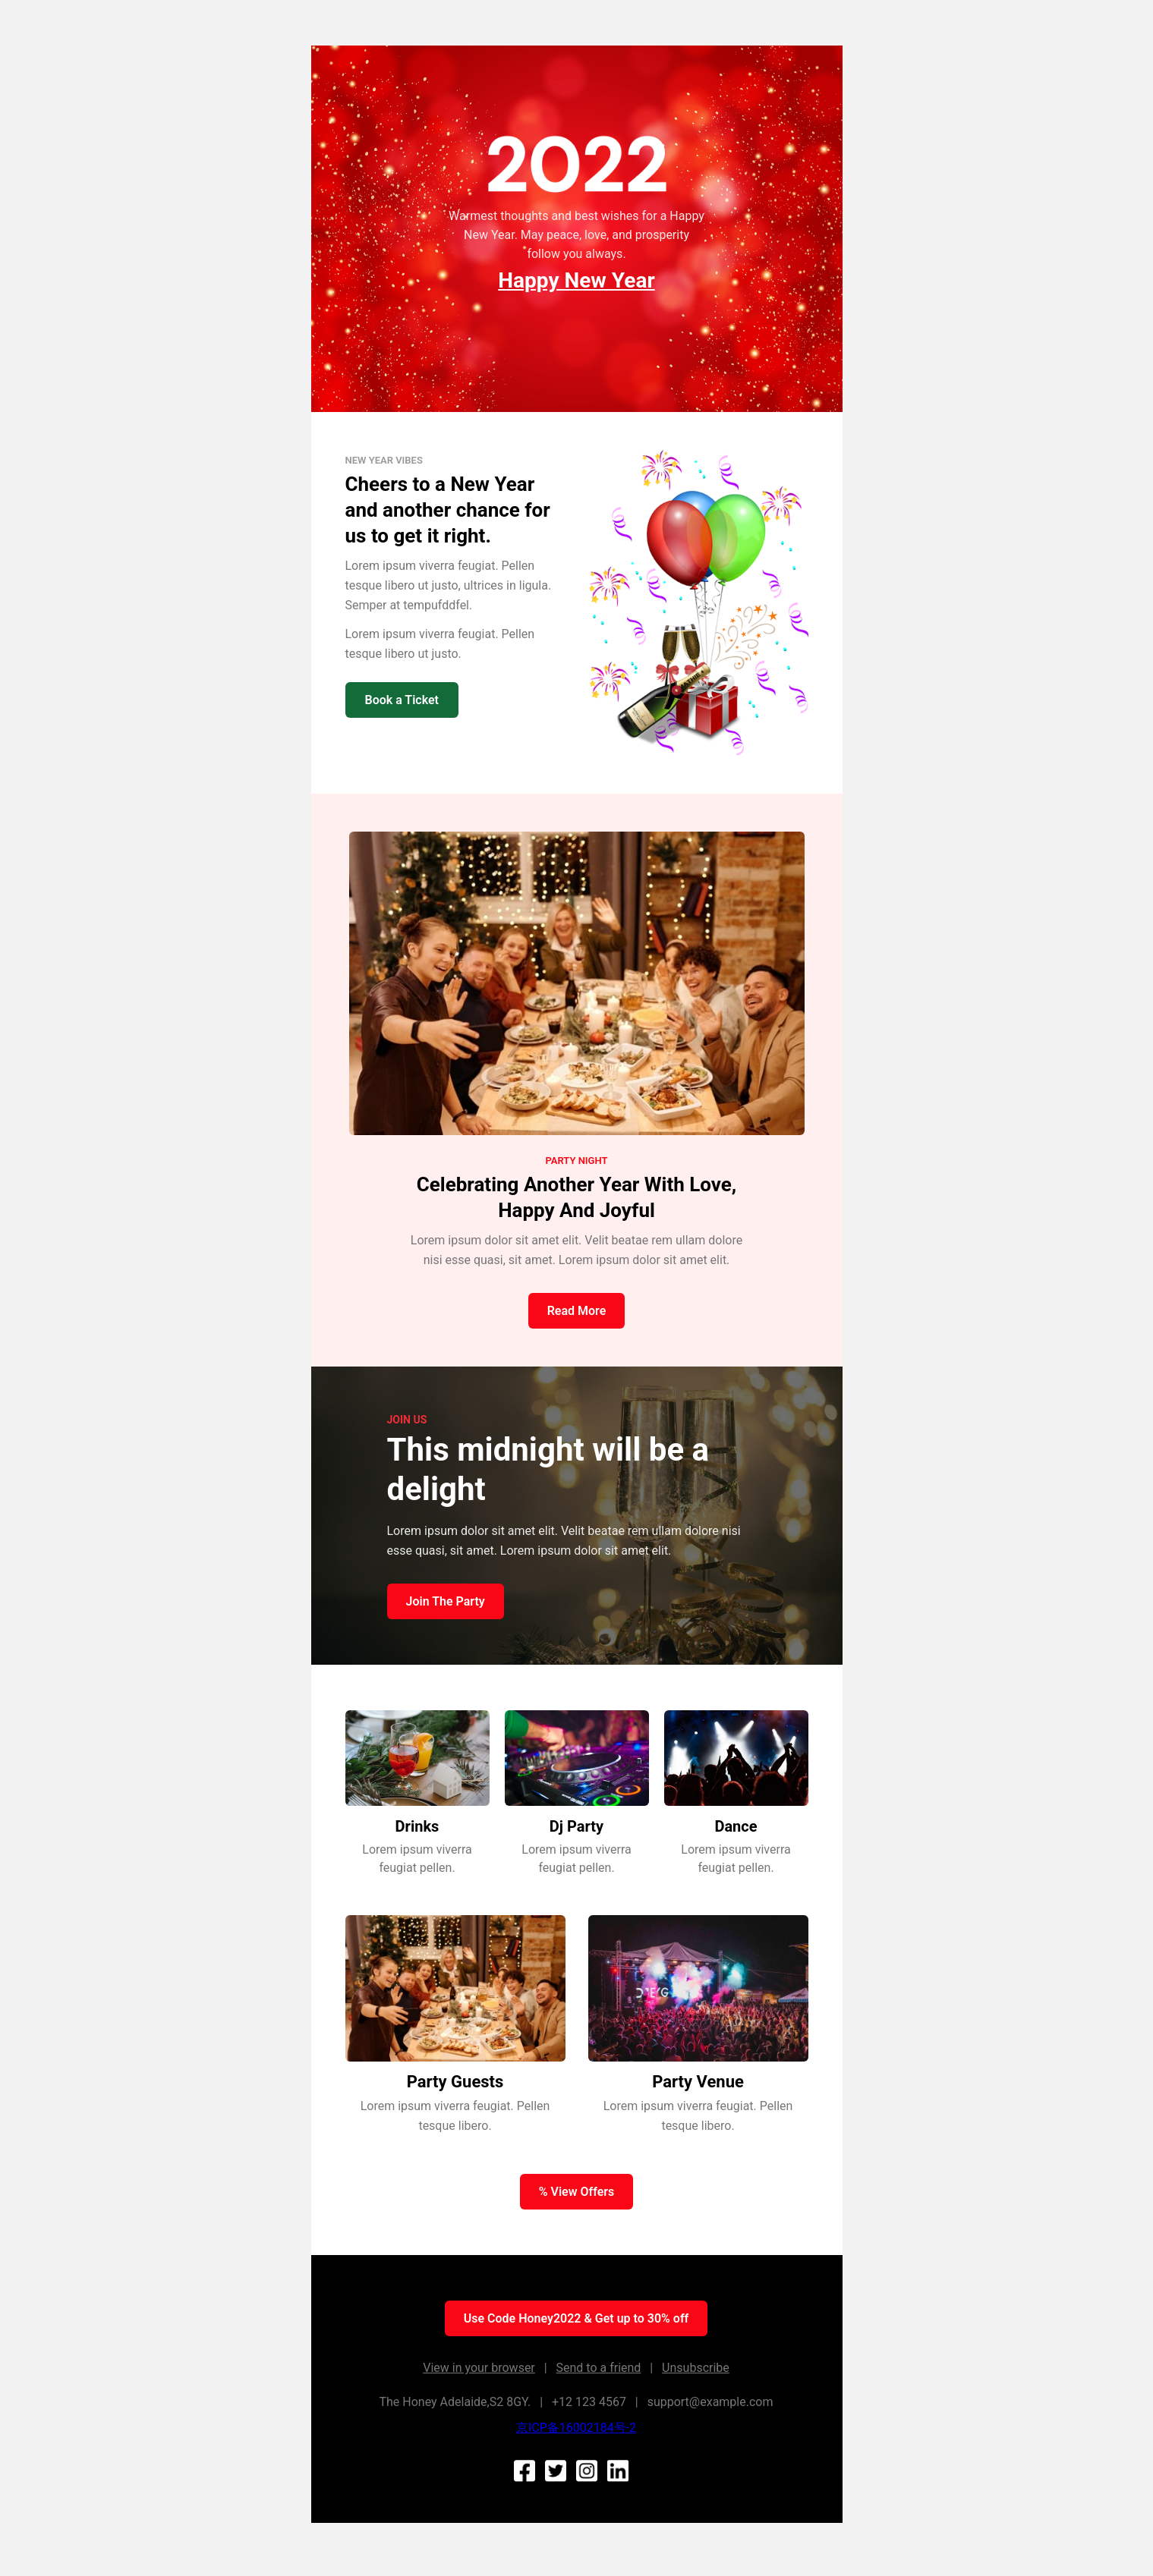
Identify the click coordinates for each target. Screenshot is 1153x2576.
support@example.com (710, 2402)
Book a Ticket (402, 700)
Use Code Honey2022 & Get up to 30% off (576, 2318)
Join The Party (445, 1601)
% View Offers (577, 2191)
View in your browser (479, 2368)
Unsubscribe (695, 2368)
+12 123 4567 (589, 2402)
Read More (576, 1311)
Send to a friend (598, 2368)
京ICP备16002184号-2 (576, 2427)
